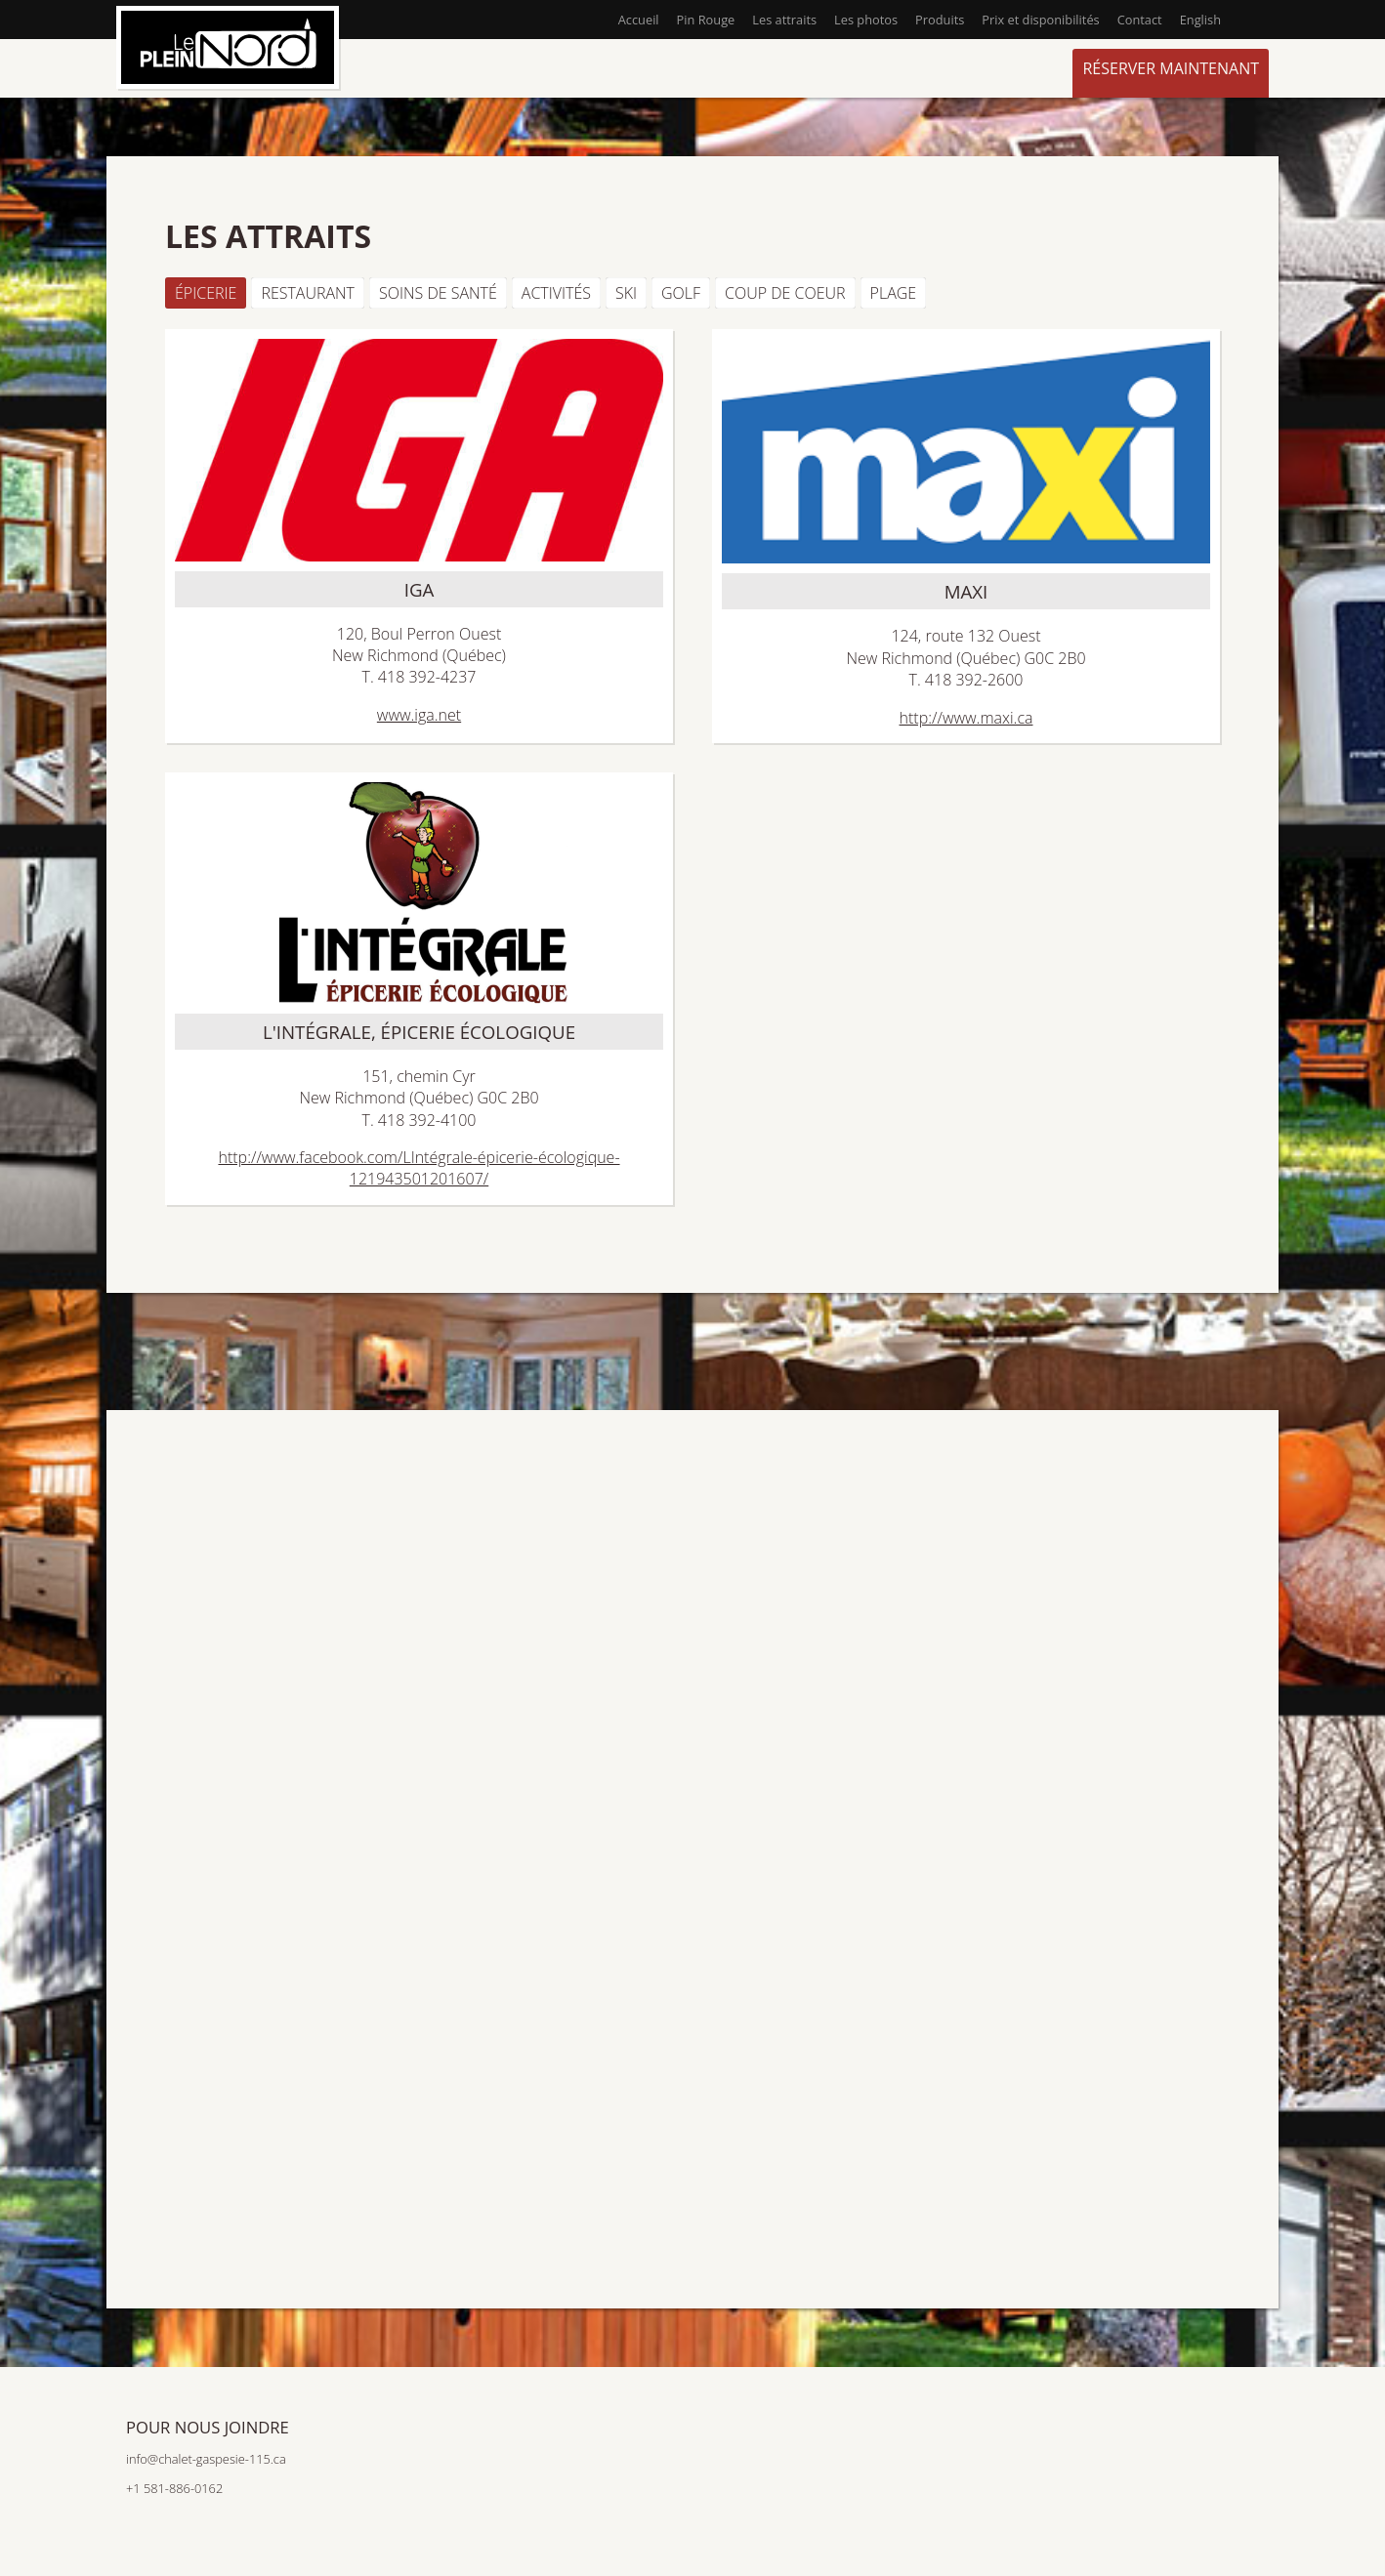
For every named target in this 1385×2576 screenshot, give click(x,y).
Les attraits (784, 19)
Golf (680, 293)
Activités (556, 293)
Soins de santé (438, 293)
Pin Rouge (706, 19)
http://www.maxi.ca (966, 717)
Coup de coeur (785, 293)
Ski (626, 293)
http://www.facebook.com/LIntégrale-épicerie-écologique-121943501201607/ (418, 1167)
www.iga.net (419, 715)
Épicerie (205, 293)
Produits (939, 19)
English (1200, 19)
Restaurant (308, 293)
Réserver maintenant (1170, 68)
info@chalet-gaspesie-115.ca (206, 2459)
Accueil (638, 19)
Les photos (866, 19)
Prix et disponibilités (1040, 19)
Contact (1139, 19)
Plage (893, 293)
